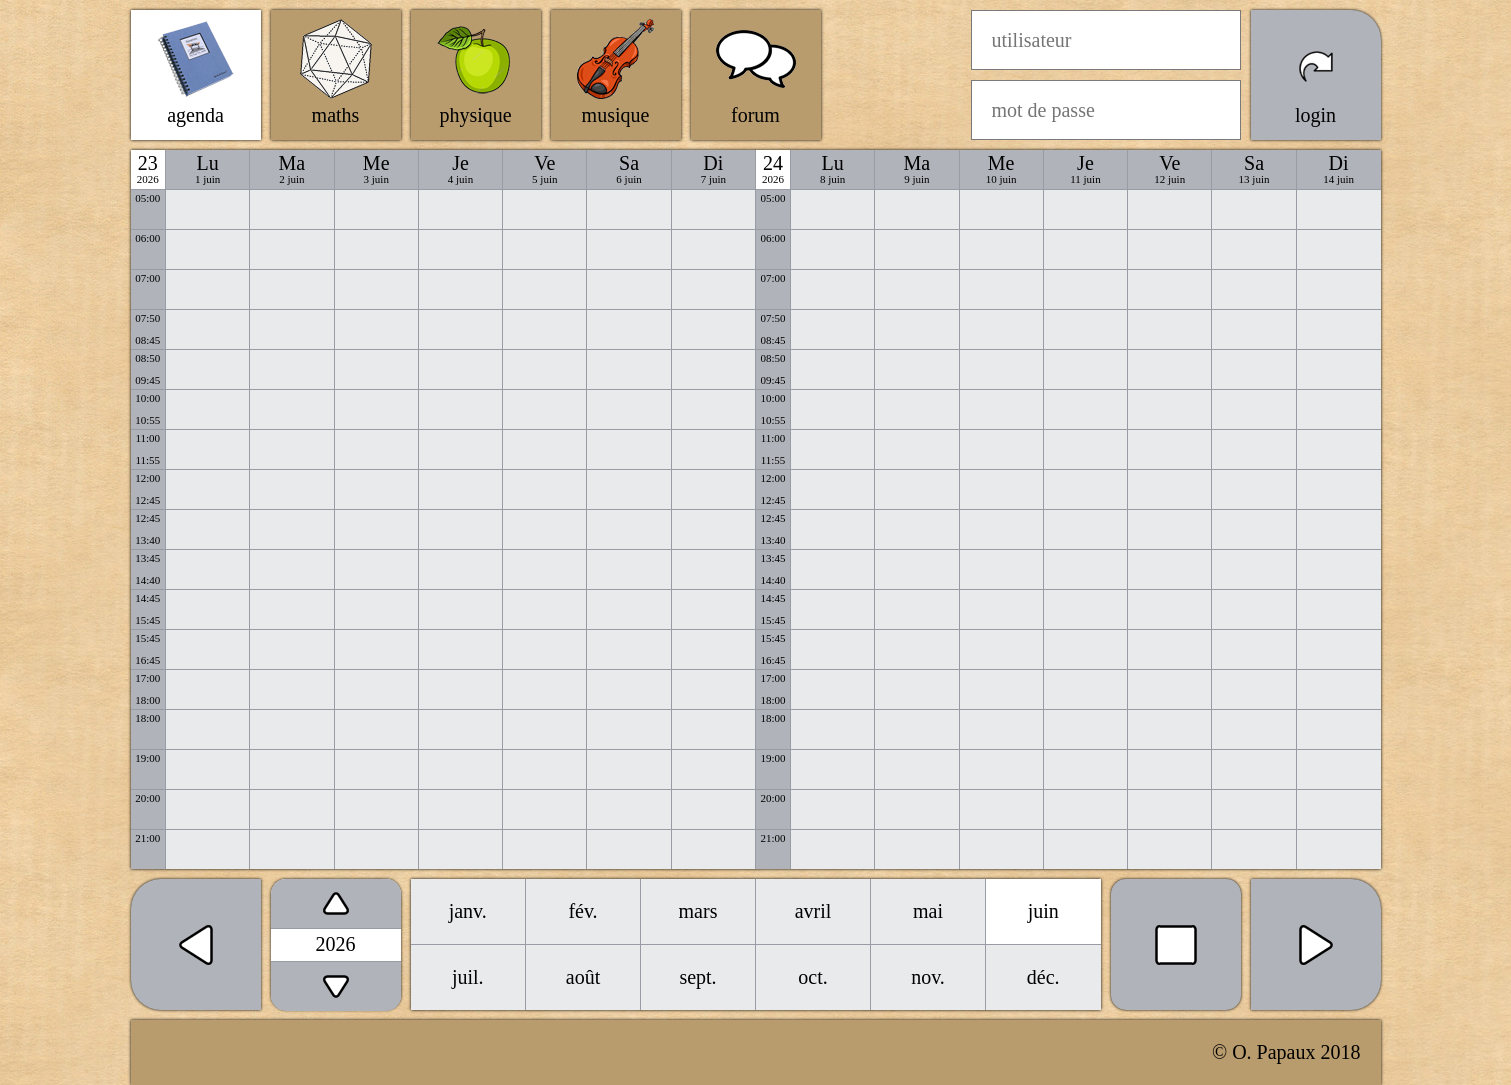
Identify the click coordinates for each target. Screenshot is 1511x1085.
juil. (468, 977)
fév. (582, 911)
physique (475, 115)
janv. (468, 911)
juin (1043, 911)
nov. (928, 977)
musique (616, 115)
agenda (195, 115)
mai (928, 911)
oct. (812, 977)
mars (698, 911)
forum (755, 115)
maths (336, 115)
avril (813, 911)
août (583, 977)
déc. (1043, 977)
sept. (697, 977)
